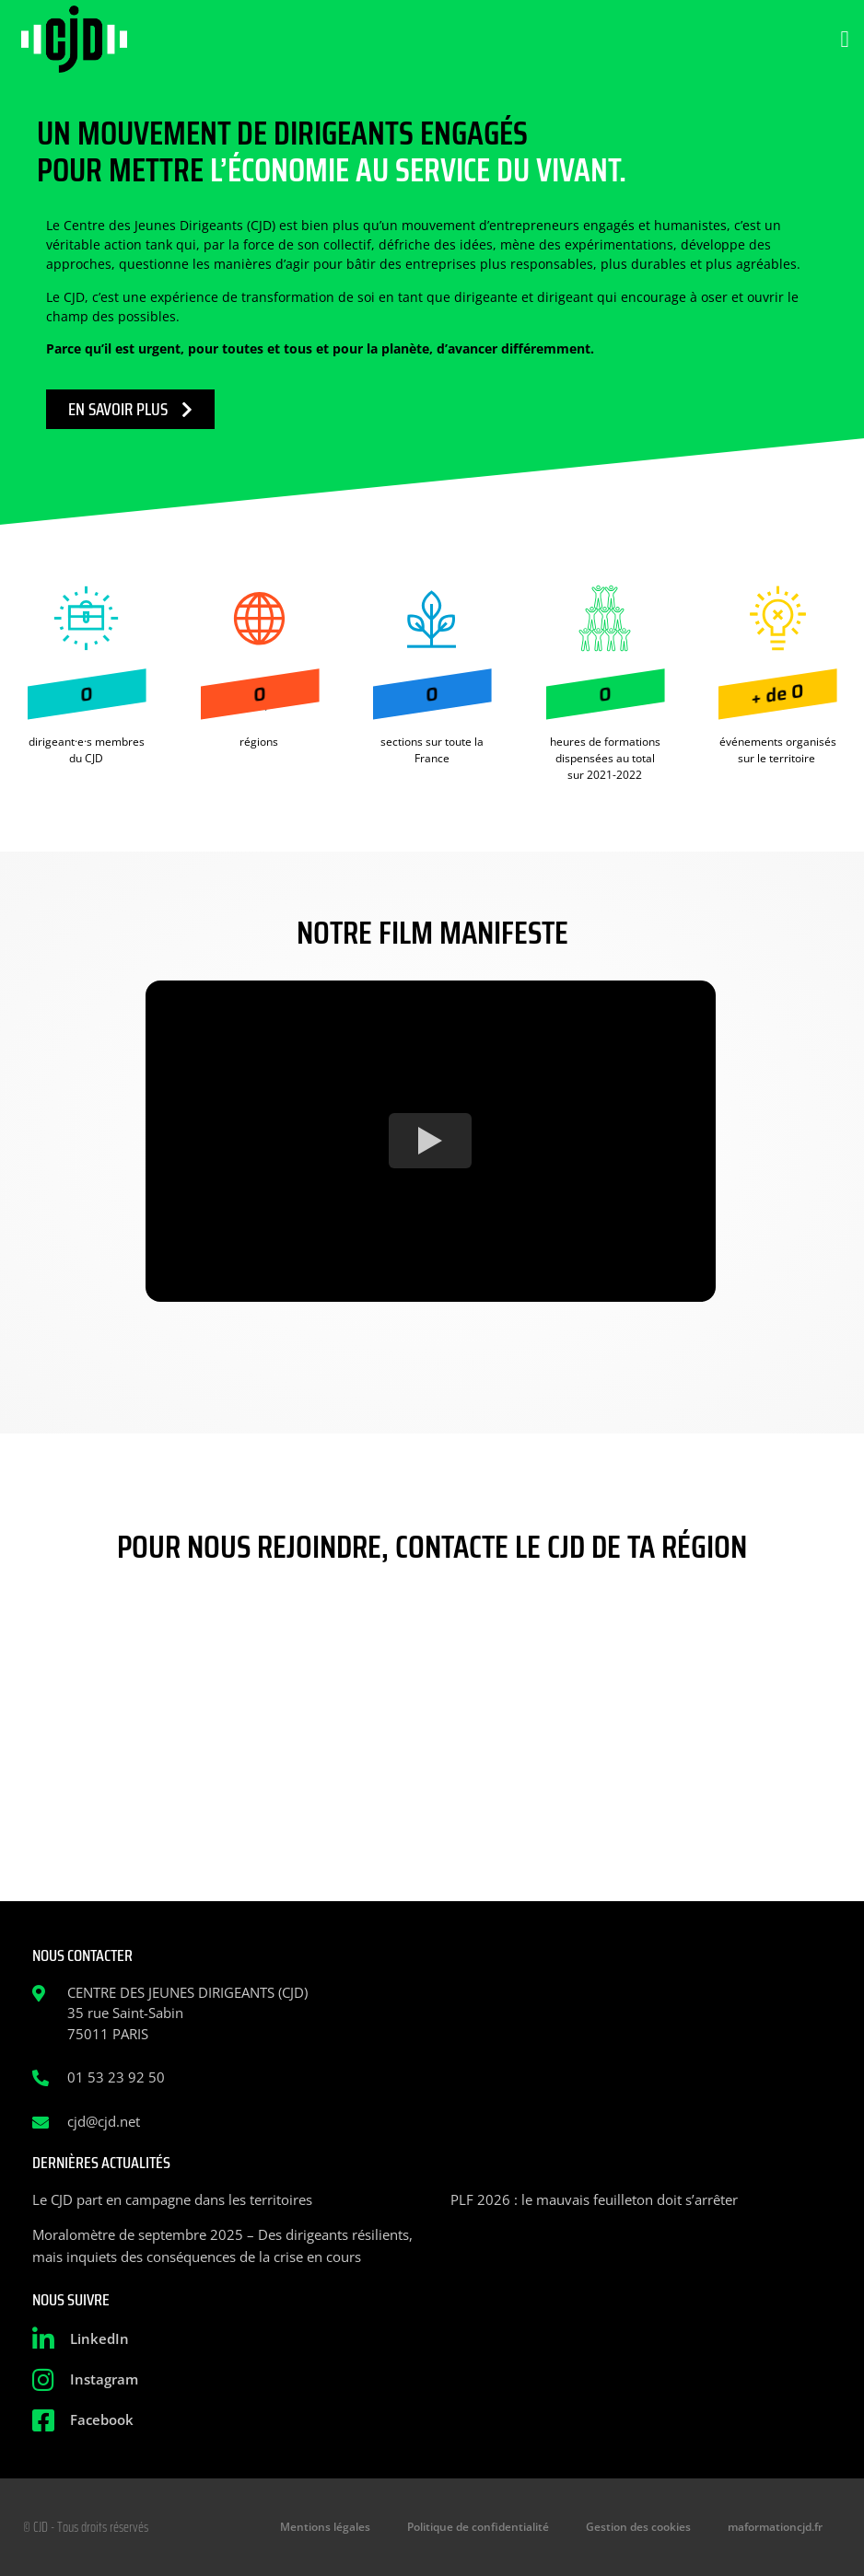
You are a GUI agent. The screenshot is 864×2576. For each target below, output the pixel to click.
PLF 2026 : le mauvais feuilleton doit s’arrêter (594, 2199)
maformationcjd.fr (775, 2527)
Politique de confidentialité (478, 2527)
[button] (845, 39)
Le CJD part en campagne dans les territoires (172, 2199)
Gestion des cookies (638, 2527)
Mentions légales (325, 2527)
